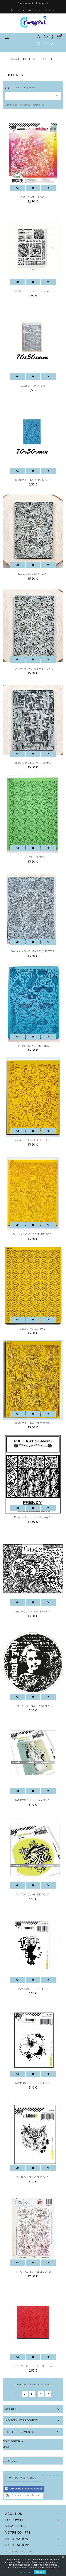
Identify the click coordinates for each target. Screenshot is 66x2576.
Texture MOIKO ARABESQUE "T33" (33, 951)
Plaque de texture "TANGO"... (33, 1611)
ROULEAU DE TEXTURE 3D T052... (33, 2366)
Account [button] (18, 10)
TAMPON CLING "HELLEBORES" (33, 2271)
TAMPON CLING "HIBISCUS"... (33, 2083)
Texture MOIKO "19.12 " (33, 1328)
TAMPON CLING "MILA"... (33, 1989)
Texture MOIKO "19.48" (33, 857)
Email (6, 2446)
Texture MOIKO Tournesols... (33, 1423)
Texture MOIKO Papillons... (33, 1045)
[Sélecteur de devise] (49, 10)
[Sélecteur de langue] (34, 10)
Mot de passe (10, 2461)
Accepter (40, 2572)
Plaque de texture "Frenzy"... (33, 1517)
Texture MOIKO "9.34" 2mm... (33, 762)
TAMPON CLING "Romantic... (33, 1706)
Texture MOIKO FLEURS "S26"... (33, 668)
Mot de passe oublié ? (53, 2475)
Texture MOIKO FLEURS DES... (33, 1140)
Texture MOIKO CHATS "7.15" (33, 480)
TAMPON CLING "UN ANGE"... (33, 1800)
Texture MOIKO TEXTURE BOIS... (33, 1234)
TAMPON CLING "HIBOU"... (33, 2177)
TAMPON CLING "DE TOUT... (33, 1894)
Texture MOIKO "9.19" (33, 385)
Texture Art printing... (33, 197)
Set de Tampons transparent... (33, 291)
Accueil (11, 2409)
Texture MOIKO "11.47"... (33, 574)
